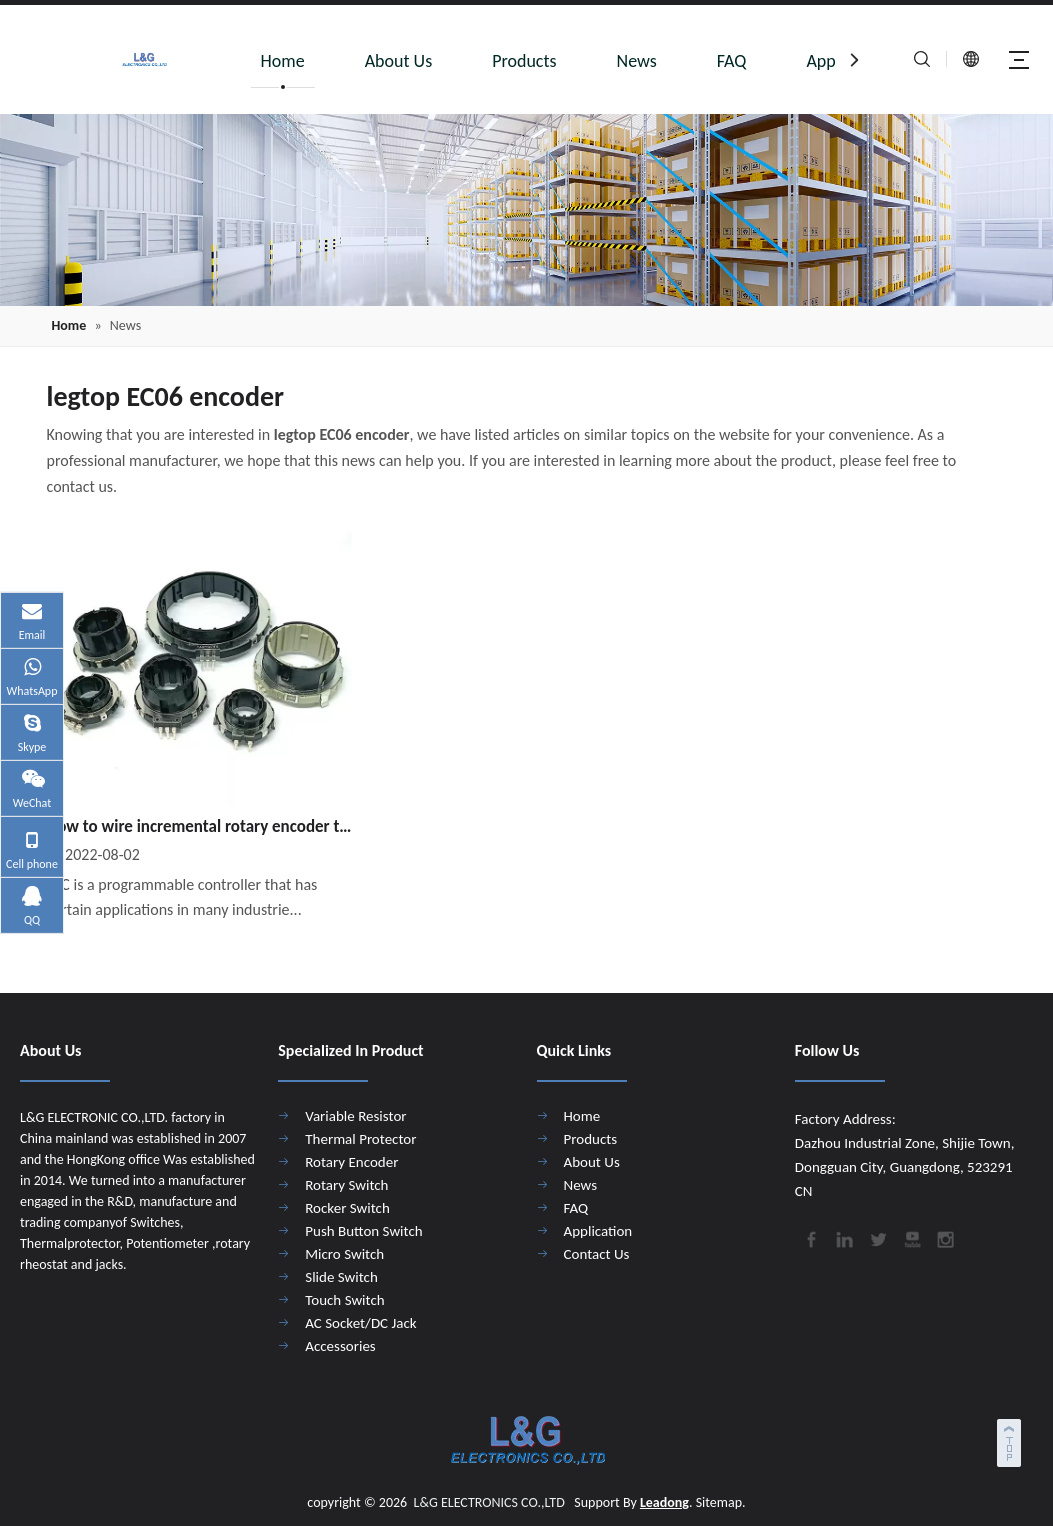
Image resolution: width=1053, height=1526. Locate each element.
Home (283, 61)
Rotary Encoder (351, 1162)
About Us (399, 61)
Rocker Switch (347, 1208)
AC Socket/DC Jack (360, 1323)
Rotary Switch (346, 1185)
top (1011, 1440)
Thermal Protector (360, 1139)
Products (524, 61)
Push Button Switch (363, 1231)
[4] (526, 210)
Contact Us (597, 1254)
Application (598, 1231)
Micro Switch (344, 1254)
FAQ (732, 61)
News (637, 61)
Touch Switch (344, 1300)
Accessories (340, 1346)
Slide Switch (341, 1277)
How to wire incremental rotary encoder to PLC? (200, 826)
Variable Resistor (355, 1116)
